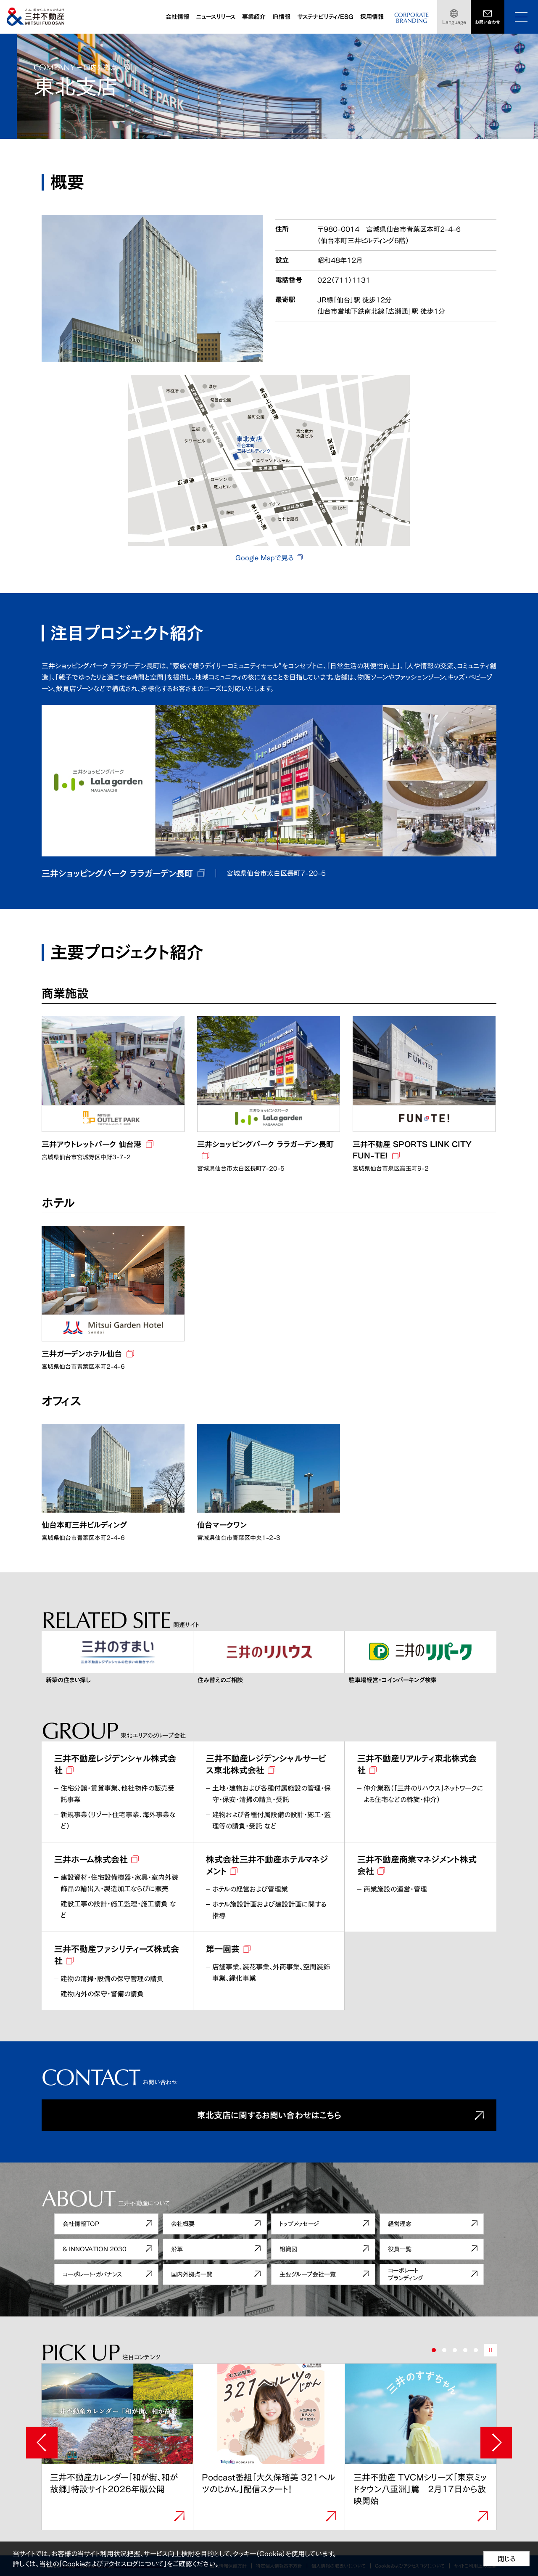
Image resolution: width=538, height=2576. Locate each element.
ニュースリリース (215, 17)
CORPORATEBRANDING (411, 18)
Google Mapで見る (264, 558)
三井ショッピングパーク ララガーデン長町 (117, 873)
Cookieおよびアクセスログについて (113, 2564)
